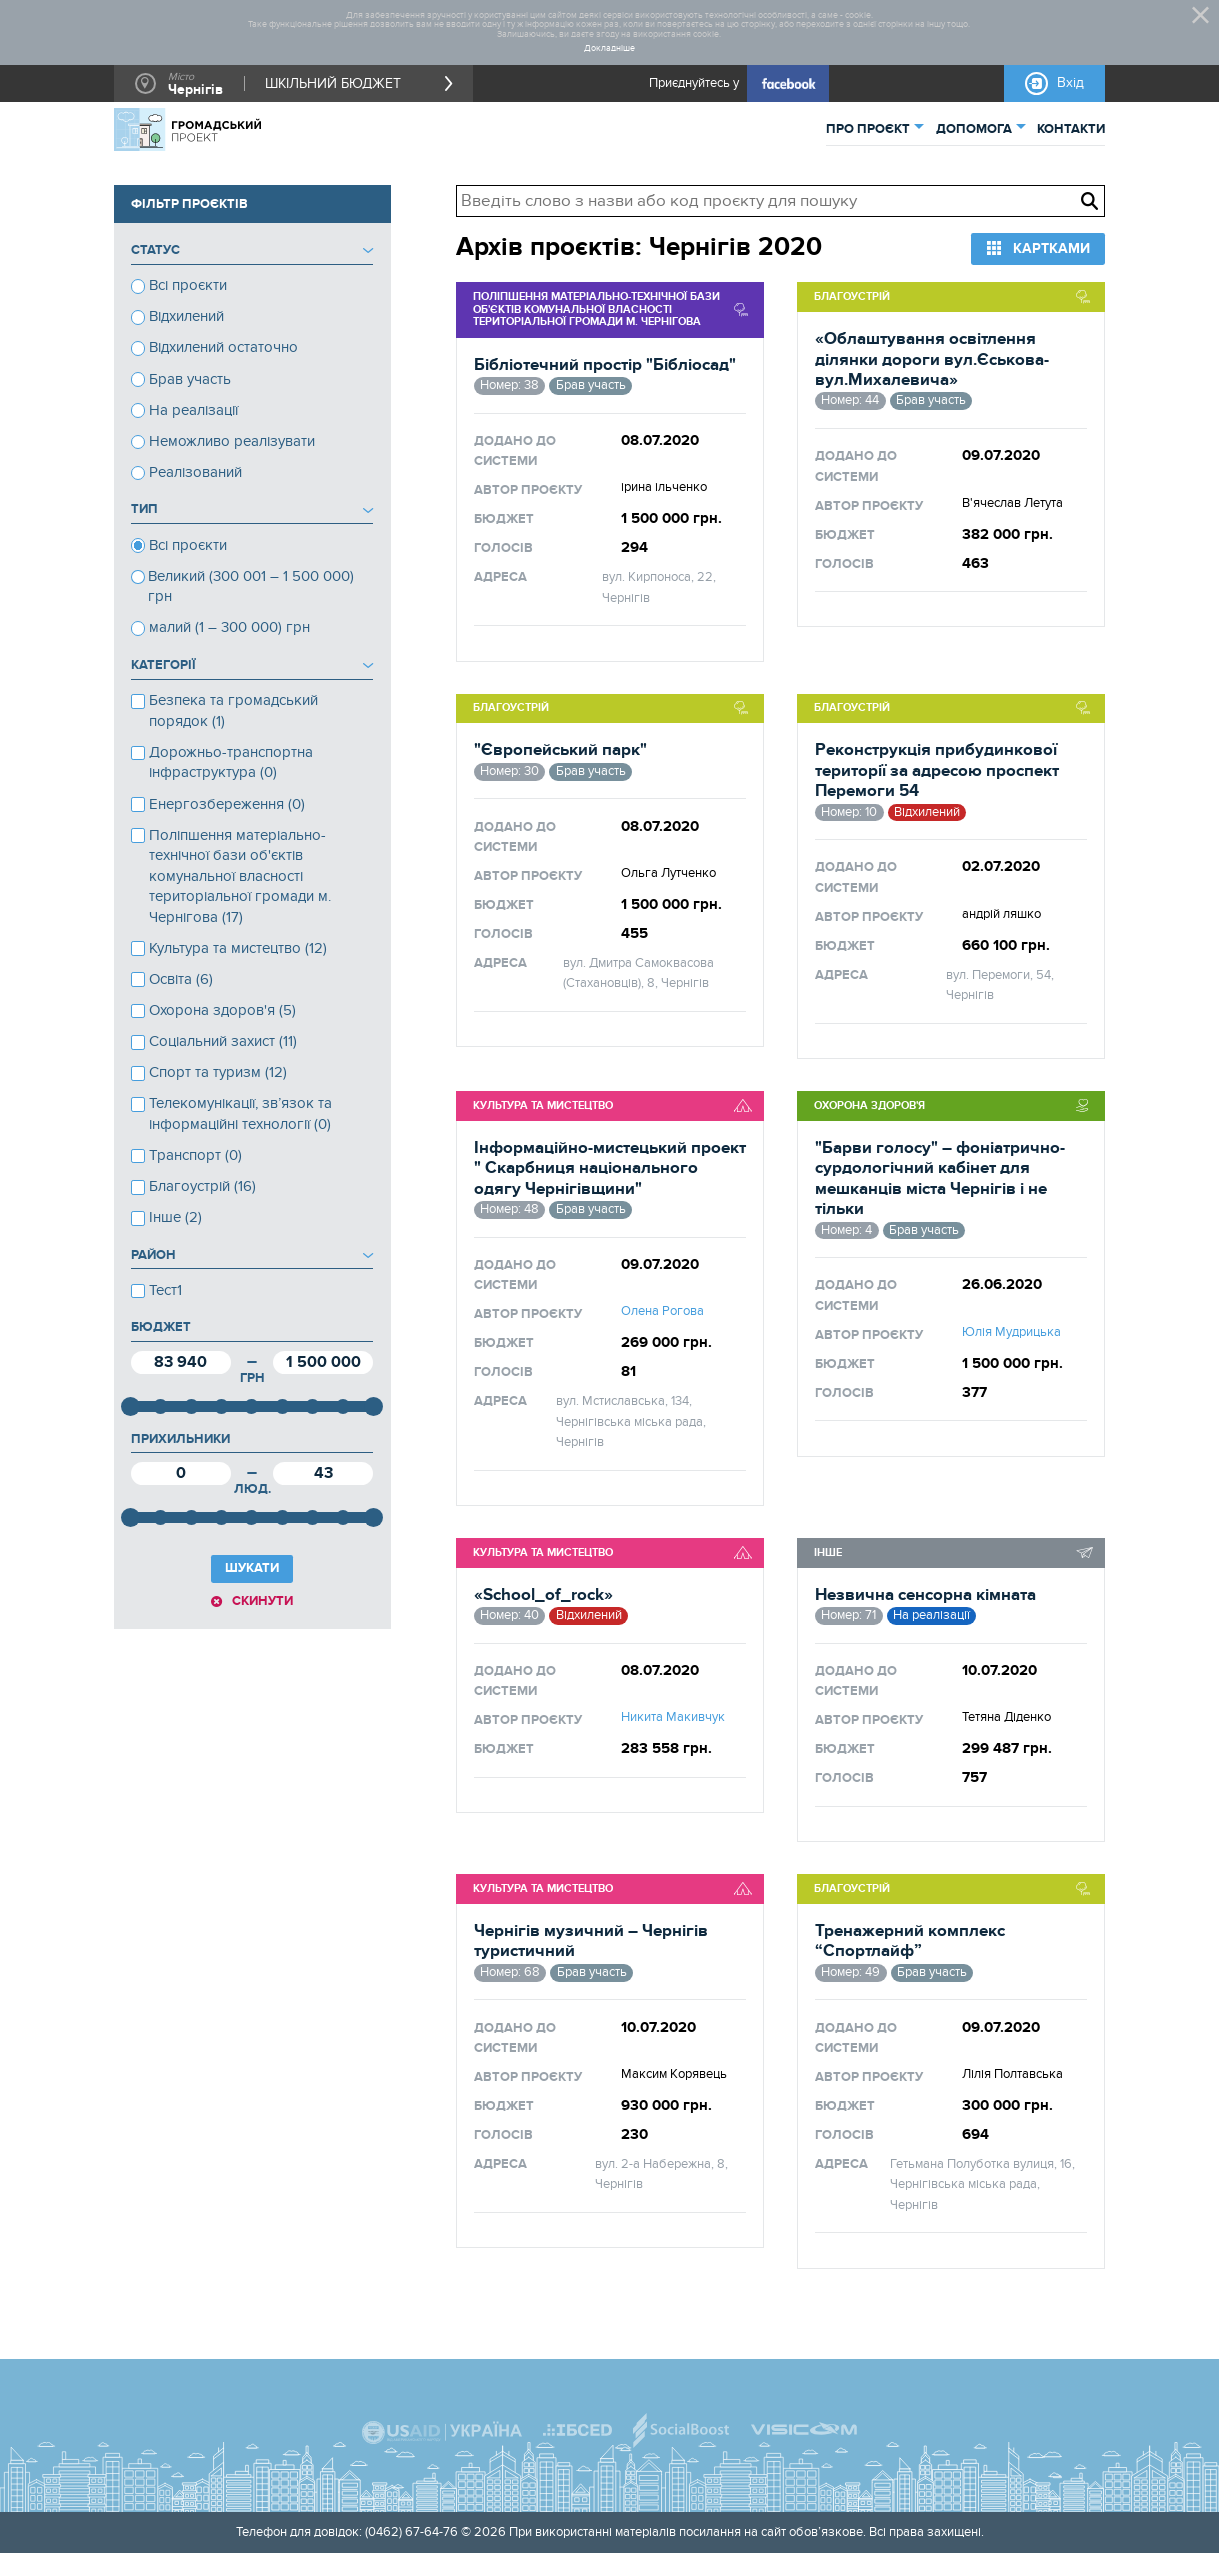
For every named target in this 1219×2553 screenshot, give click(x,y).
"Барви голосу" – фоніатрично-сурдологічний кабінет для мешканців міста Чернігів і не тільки (940, 1178)
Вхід (1070, 82)
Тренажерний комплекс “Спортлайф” (910, 1941)
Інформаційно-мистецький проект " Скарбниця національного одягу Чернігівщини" (610, 1168)
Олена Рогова (662, 1311)
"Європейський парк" (560, 750)
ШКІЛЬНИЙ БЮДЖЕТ (333, 83)
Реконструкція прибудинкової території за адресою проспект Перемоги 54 (937, 770)
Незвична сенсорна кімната (925, 1595)
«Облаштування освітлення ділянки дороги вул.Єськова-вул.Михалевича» (932, 359)
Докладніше (609, 48)
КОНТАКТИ (1071, 129)
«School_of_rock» (543, 1595)
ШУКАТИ (252, 1568)
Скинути (262, 1601)
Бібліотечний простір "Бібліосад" (605, 365)
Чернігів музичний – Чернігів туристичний (591, 1941)
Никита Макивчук (673, 1717)
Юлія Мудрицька (1011, 1332)
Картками (1051, 248)
